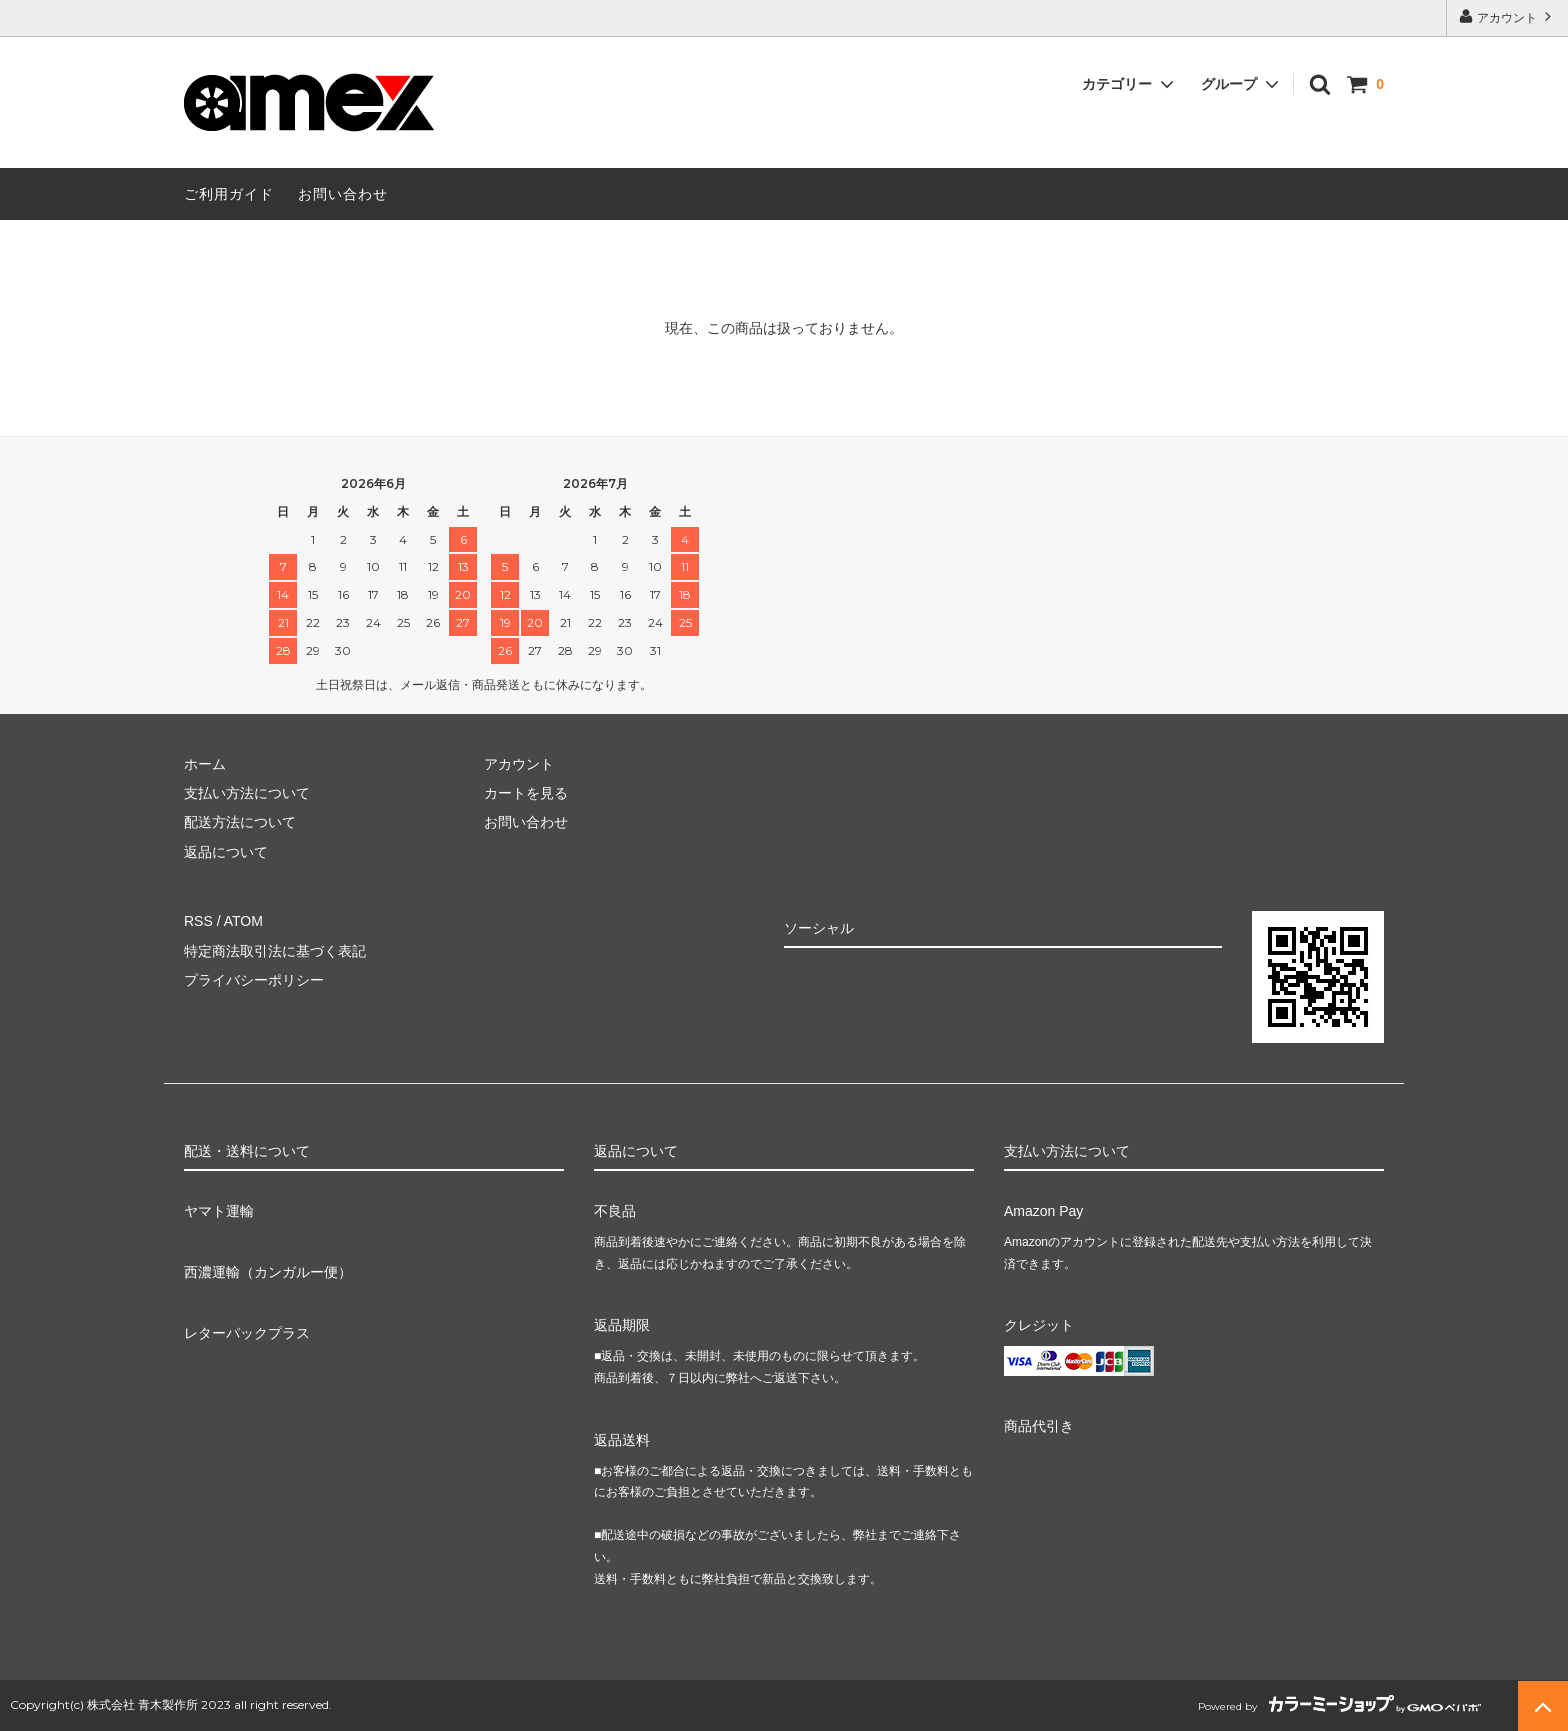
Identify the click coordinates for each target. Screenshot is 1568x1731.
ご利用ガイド (229, 194)
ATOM (243, 921)
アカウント (1507, 16)
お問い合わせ (343, 194)
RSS (198, 921)
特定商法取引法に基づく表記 (275, 951)
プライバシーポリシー (254, 980)
